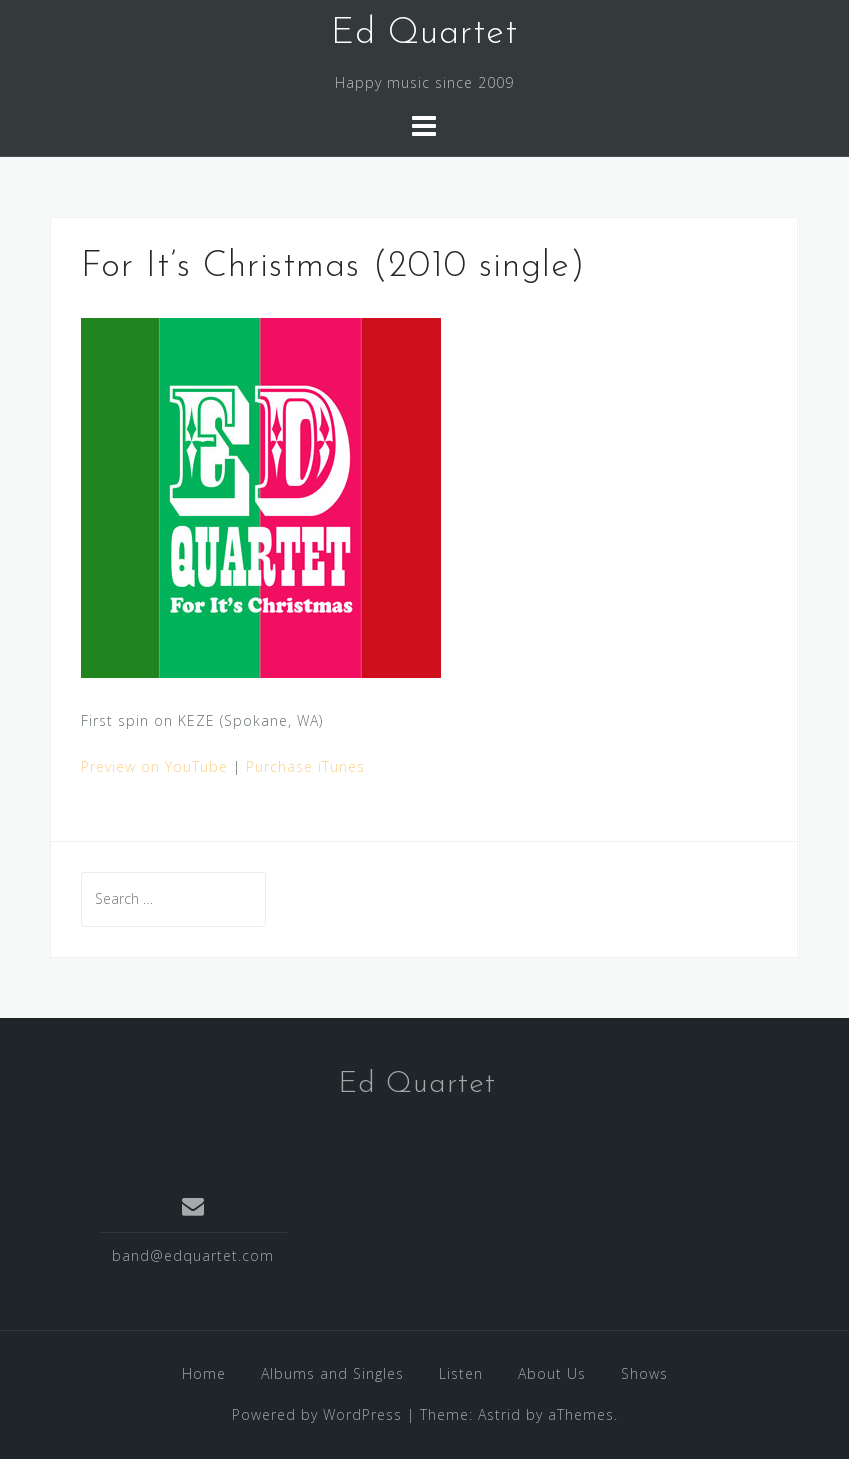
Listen (461, 1373)
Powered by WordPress (317, 1414)
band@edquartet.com (193, 1255)
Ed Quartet (424, 34)
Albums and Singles (332, 1373)
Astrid (499, 1414)
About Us (552, 1373)
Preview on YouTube (154, 766)
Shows (644, 1373)
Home (204, 1373)
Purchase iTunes (305, 766)
